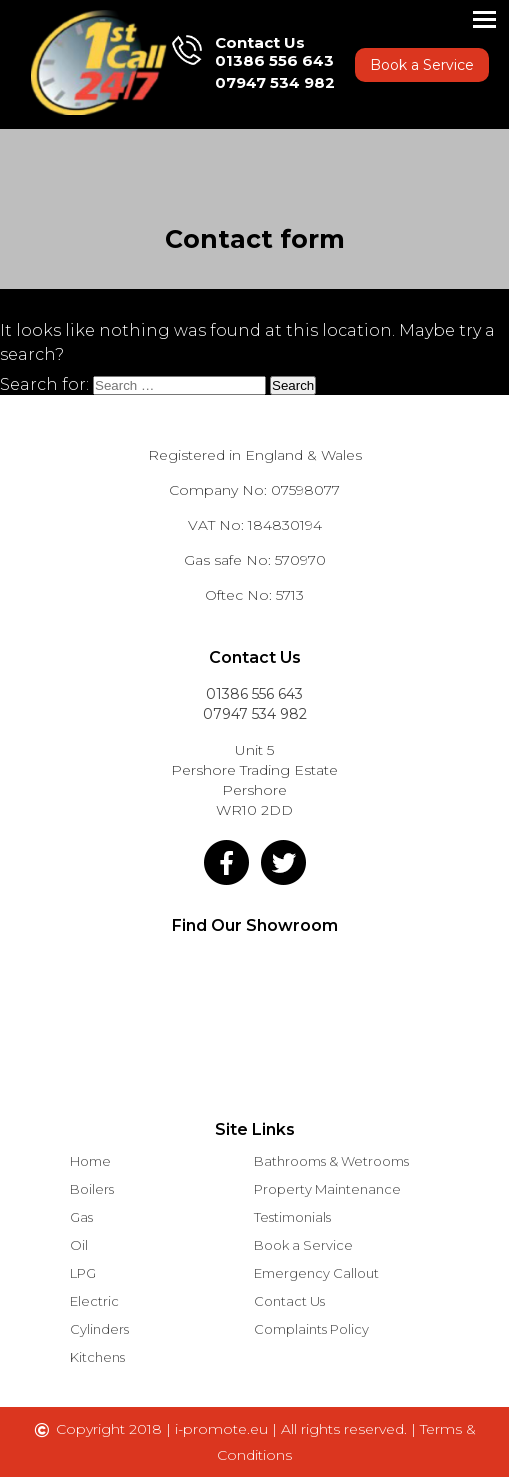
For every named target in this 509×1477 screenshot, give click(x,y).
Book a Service (422, 65)
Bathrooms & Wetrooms (331, 1161)
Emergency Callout (316, 1273)
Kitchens (97, 1357)
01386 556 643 (274, 60)
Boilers (92, 1189)
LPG (83, 1273)
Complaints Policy (311, 1329)
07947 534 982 (275, 82)
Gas (81, 1217)
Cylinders (99, 1329)
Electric (94, 1301)
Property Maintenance (327, 1189)
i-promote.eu (223, 1429)
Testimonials (292, 1217)
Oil (79, 1245)
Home (90, 1161)
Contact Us (289, 1301)
